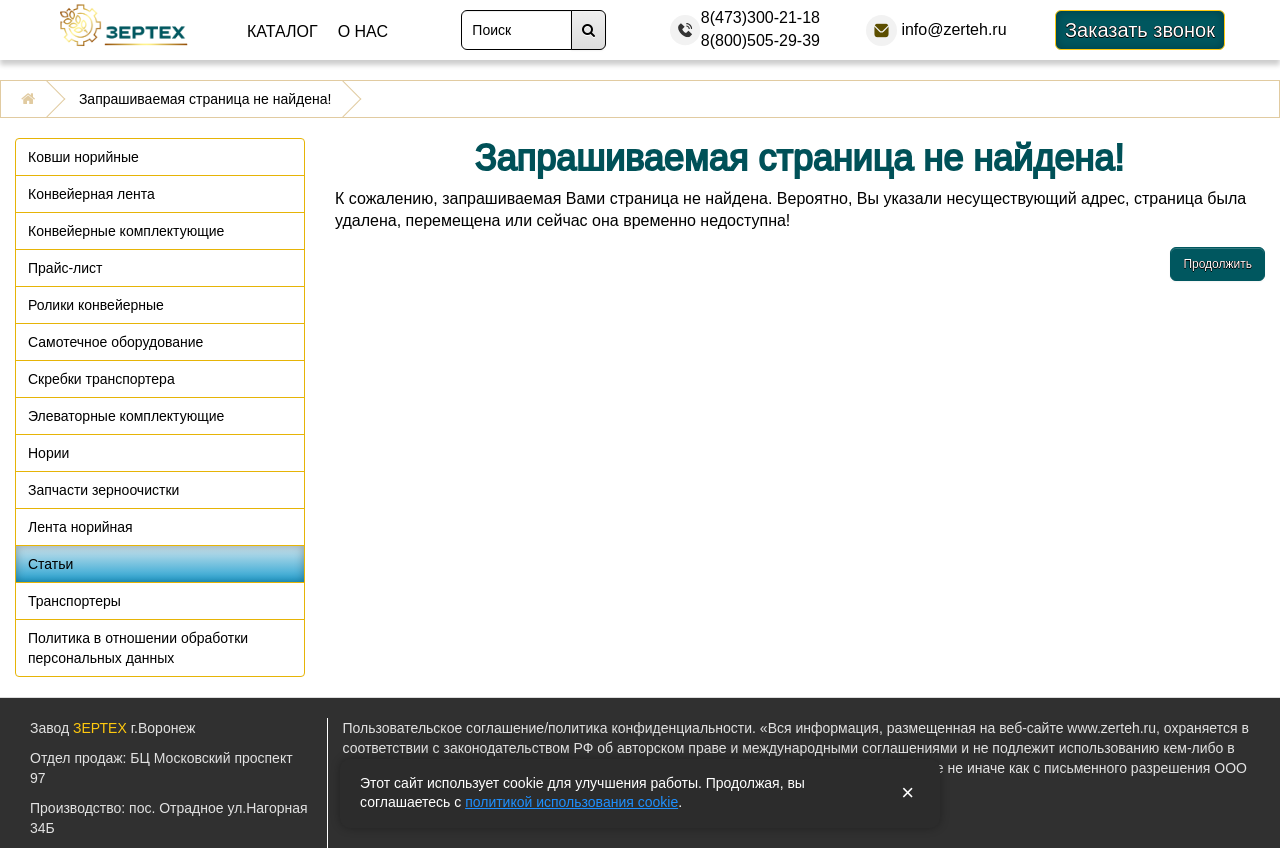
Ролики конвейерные (96, 305)
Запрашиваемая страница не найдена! (205, 99)
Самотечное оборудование (115, 342)
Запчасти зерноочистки (103, 490)
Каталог (282, 31)
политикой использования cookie (571, 802)
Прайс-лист (65, 268)
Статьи (50, 564)
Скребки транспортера (101, 379)
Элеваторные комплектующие (126, 416)
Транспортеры (74, 601)
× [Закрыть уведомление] (907, 793)
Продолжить (1217, 264)
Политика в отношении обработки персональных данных (138, 648)
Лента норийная (80, 527)
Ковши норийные (83, 157)
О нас (363, 31)
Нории (48, 453)
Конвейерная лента (91, 194)
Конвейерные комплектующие (126, 231)
